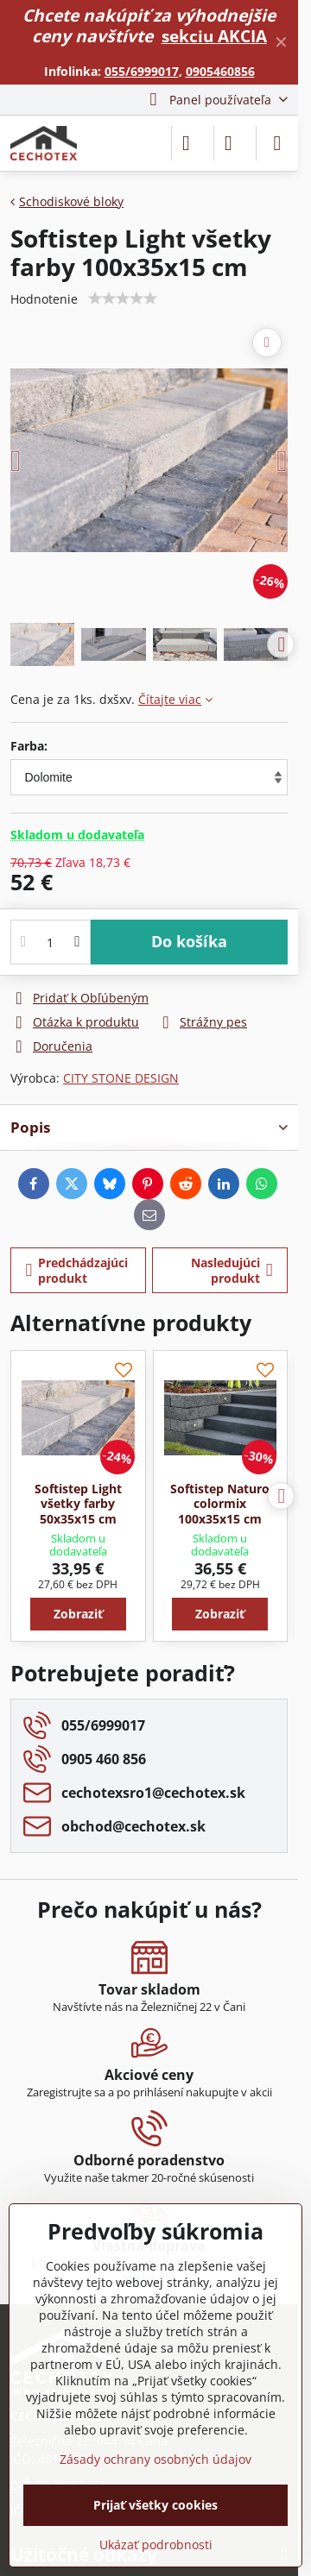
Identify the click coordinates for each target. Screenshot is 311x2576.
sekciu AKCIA (214, 35)
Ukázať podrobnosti (156, 2544)
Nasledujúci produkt (232, 1270)
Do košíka (189, 941)
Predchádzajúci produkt (77, 1270)
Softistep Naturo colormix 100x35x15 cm (220, 1503)
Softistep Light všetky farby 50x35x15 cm (78, 1503)
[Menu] (277, 143)
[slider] (122, 298)
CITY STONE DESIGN (121, 1078)
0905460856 (220, 71)
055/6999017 (142, 71)
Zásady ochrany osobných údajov (155, 2459)
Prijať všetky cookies (155, 2505)
